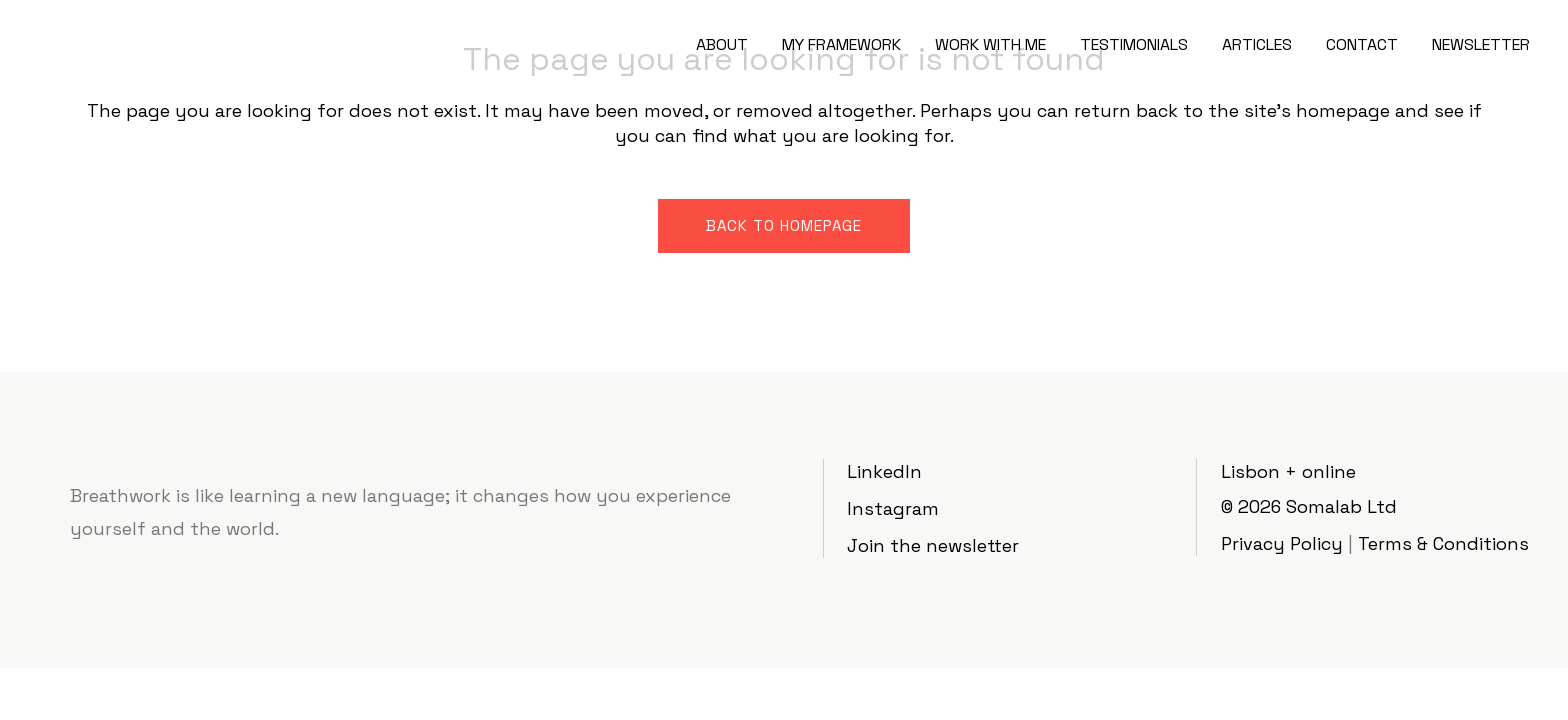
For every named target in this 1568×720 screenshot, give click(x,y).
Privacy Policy (1282, 543)
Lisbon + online (1288, 471)
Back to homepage (784, 225)
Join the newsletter (933, 545)
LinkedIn (884, 471)
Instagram (893, 508)
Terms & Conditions (1443, 543)
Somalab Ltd (1341, 506)
